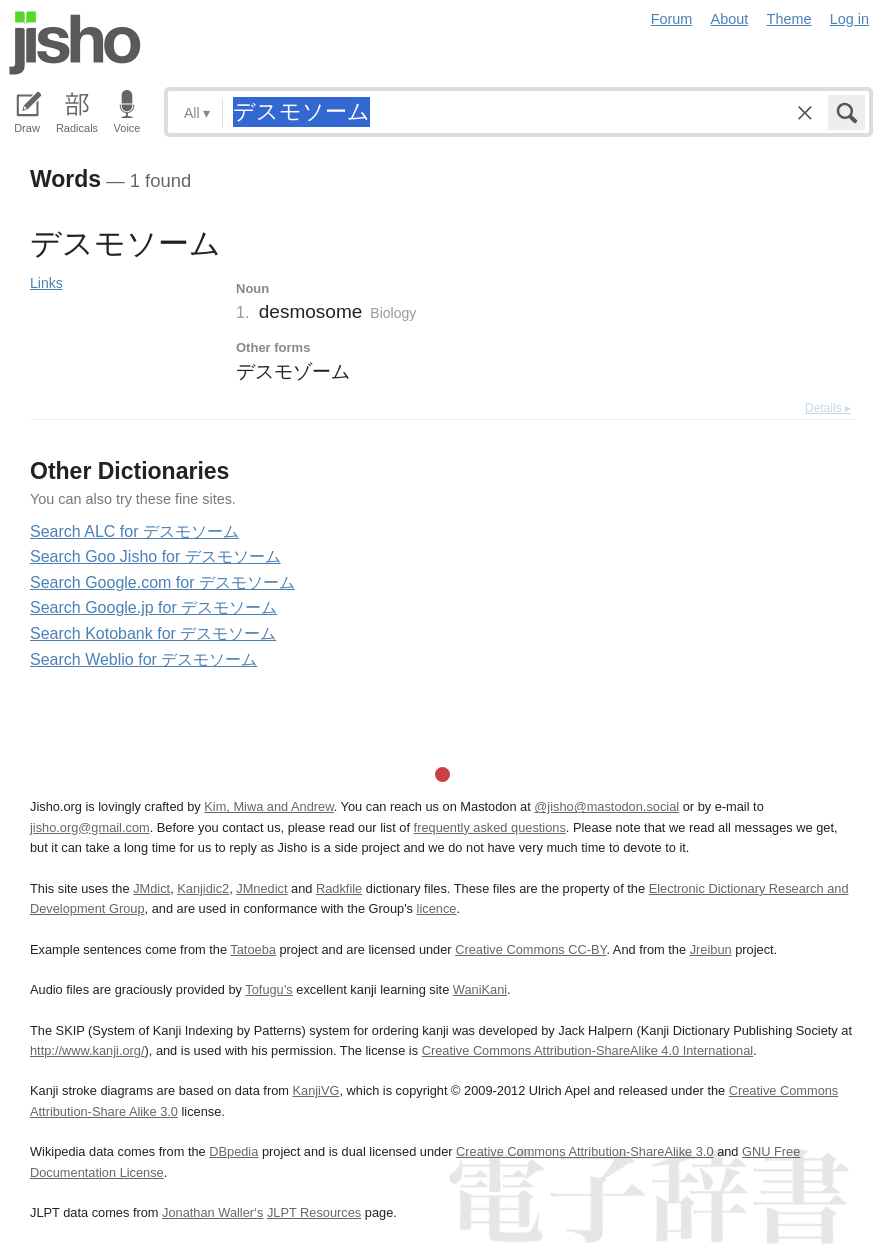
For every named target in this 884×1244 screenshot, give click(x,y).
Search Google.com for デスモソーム (162, 582)
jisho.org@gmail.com (90, 827)
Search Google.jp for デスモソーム (153, 607)
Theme (789, 19)
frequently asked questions (490, 827)
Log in (849, 19)
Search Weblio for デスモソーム (143, 659)
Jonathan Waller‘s (212, 1212)
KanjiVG (315, 1090)
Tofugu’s (268, 989)
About (730, 19)
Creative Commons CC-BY (530, 949)
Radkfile (339, 888)
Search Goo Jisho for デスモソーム (155, 556)
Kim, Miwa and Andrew (268, 806)
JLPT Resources (314, 1212)
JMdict (151, 888)
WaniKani (480, 989)
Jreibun (711, 949)
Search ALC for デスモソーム (134, 531)
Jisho (75, 43)
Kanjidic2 (203, 888)
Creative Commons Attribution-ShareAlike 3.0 (584, 1151)
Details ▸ (828, 408)
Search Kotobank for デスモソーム (153, 633)
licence (437, 908)
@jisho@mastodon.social (606, 806)
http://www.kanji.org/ (87, 1050)
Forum (672, 19)
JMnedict (261, 888)
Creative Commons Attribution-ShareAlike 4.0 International (587, 1050)
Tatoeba (253, 949)
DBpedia (233, 1151)
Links (46, 283)
